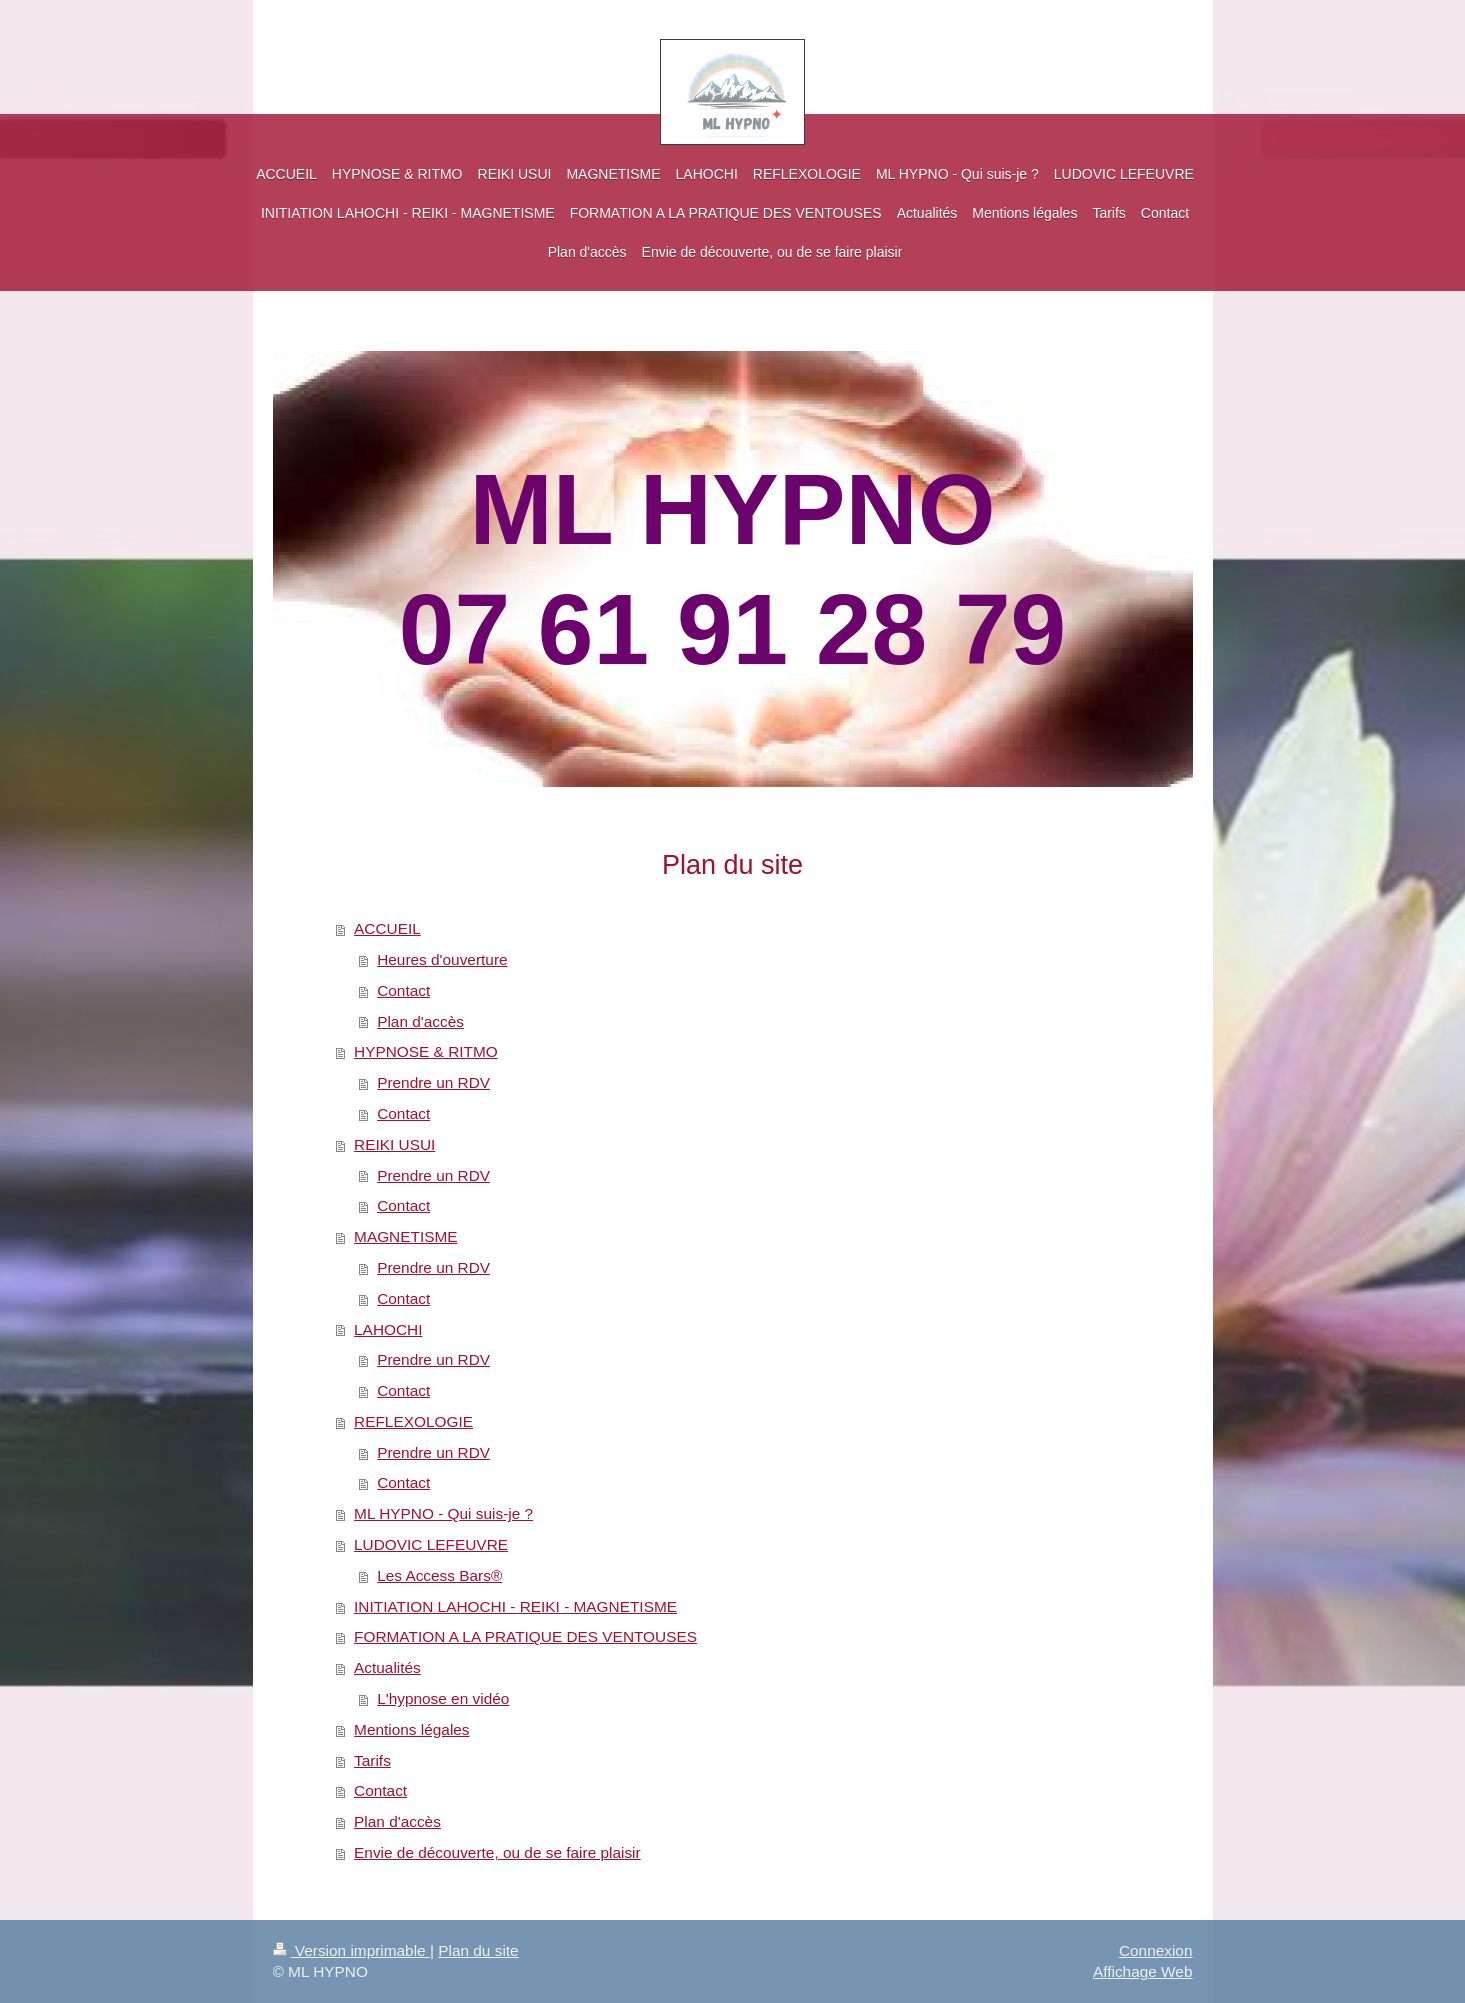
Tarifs (372, 1760)
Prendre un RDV (433, 1082)
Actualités (387, 1667)
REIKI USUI (394, 1144)
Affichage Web (1143, 1971)
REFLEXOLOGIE (413, 1421)
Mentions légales (412, 1729)
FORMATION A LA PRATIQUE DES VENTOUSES (525, 1636)
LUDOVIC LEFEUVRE (431, 1544)
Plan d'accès (420, 1021)
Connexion (1156, 1950)
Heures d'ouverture (442, 959)
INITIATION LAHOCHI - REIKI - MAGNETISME (515, 1606)
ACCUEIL (387, 928)
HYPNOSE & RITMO (426, 1051)
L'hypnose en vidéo (443, 1698)
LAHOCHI (388, 1329)
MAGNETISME (405, 1236)
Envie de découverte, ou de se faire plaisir (497, 1852)
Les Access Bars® (439, 1575)
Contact (403, 990)
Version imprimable (351, 1950)
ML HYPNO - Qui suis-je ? (443, 1513)
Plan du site (478, 1950)
